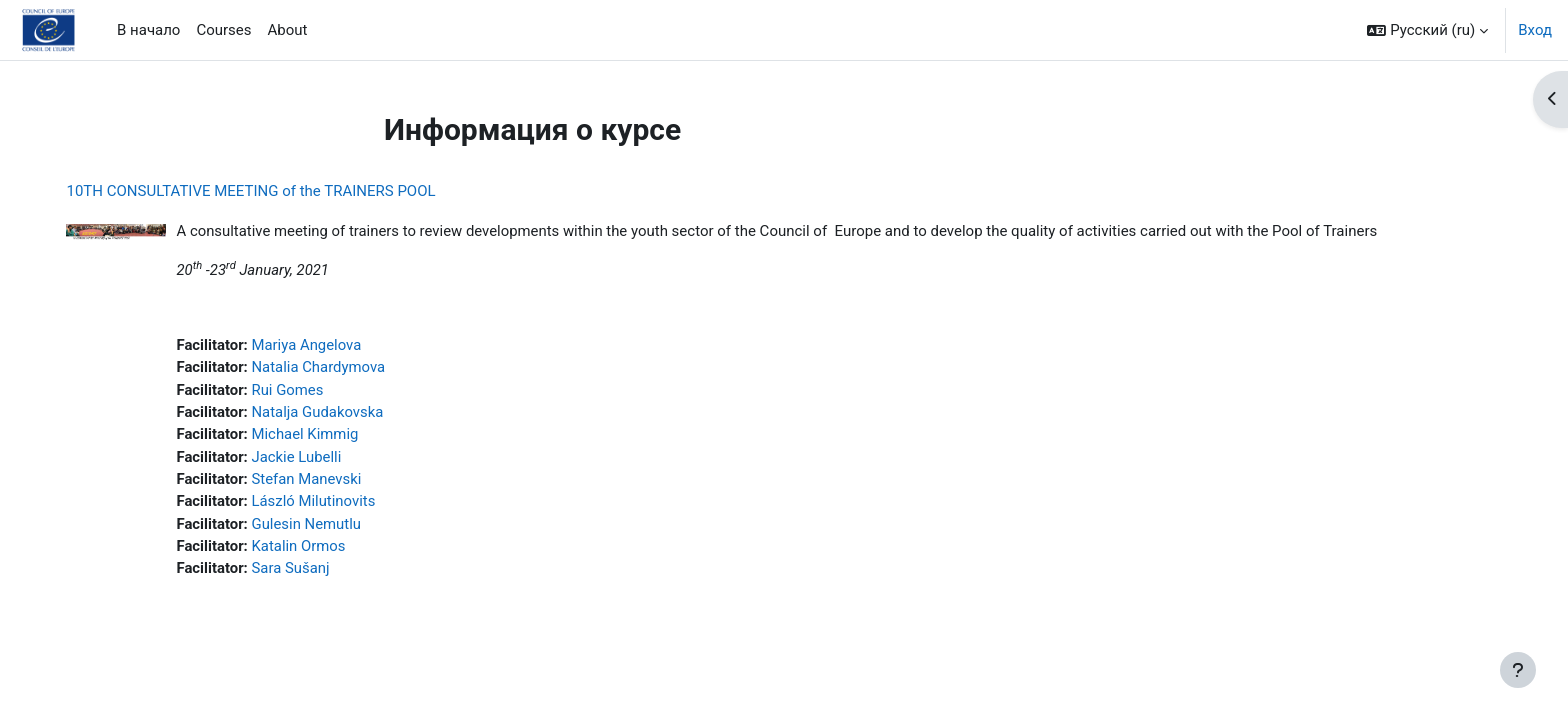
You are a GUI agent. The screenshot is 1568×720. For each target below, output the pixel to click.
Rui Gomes (298, 391)
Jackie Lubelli (307, 458)
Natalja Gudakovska (328, 413)
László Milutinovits (324, 503)
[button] (1427, 30)
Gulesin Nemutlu (317, 526)
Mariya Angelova (317, 346)
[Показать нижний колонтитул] (1518, 670)
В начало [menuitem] (148, 30)
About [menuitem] (288, 30)
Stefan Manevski (317, 481)
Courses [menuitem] (223, 30)
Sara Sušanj (301, 571)
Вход (1535, 30)
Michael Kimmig (316, 436)
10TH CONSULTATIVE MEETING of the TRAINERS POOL (260, 191)
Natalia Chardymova (329, 368)
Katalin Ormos (309, 548)
